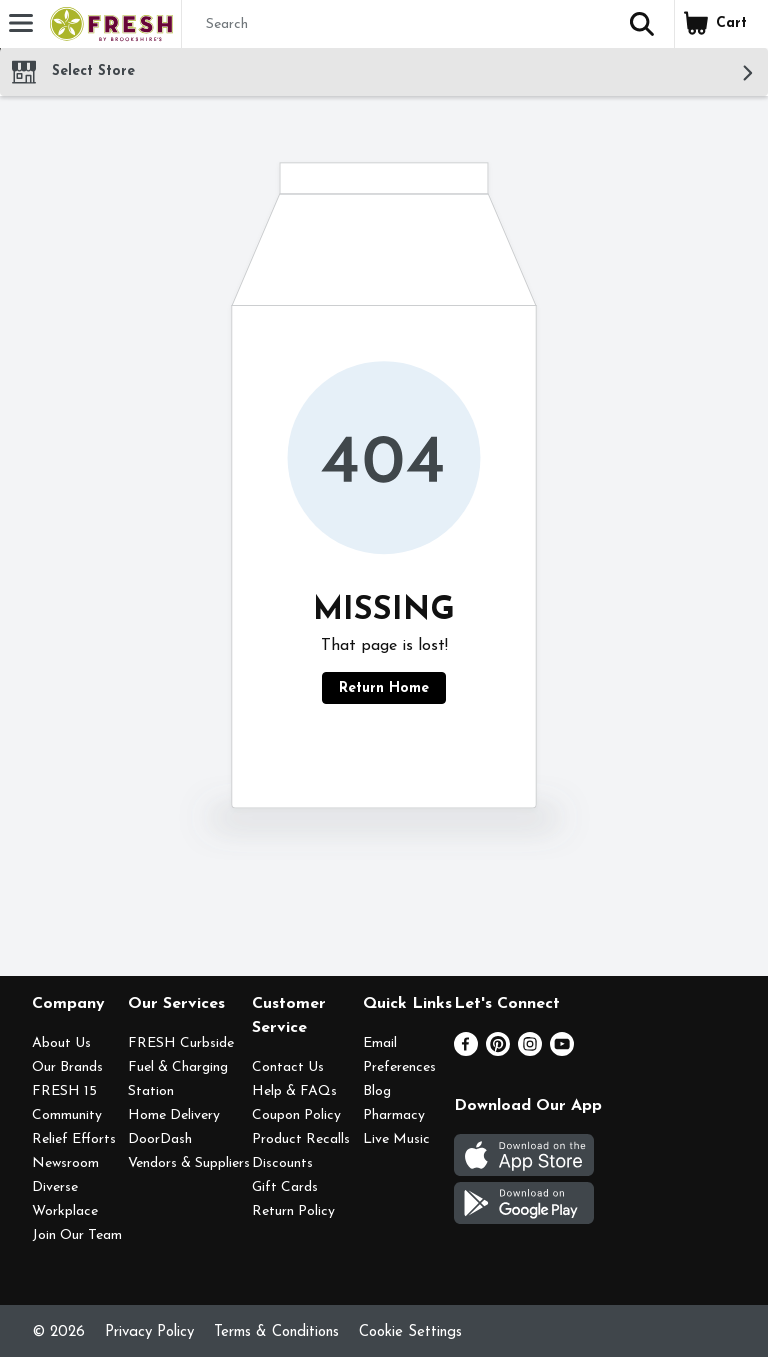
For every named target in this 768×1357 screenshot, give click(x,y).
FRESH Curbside (181, 1043)
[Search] (396, 25)
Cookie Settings (410, 1332)
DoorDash (160, 1139)
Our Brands (67, 1067)
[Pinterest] (498, 1052)
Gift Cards (285, 1187)
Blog (377, 1091)
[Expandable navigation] (21, 23)
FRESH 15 (64, 1091)
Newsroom (65, 1163)
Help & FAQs (294, 1091)
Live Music (396, 1139)
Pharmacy (394, 1115)
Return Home (384, 688)
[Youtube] (562, 1052)
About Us (61, 1043)
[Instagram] (530, 1052)
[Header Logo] (107, 24)
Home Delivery (174, 1115)
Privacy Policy (149, 1332)
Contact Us (288, 1067)
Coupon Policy (296, 1115)
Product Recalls (301, 1139)
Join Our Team (77, 1235)
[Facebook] (466, 1052)
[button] (642, 24)
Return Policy (293, 1211)
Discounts (282, 1163)
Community (67, 1115)
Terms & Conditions (276, 1332)
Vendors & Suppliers (189, 1163)
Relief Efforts (74, 1139)
